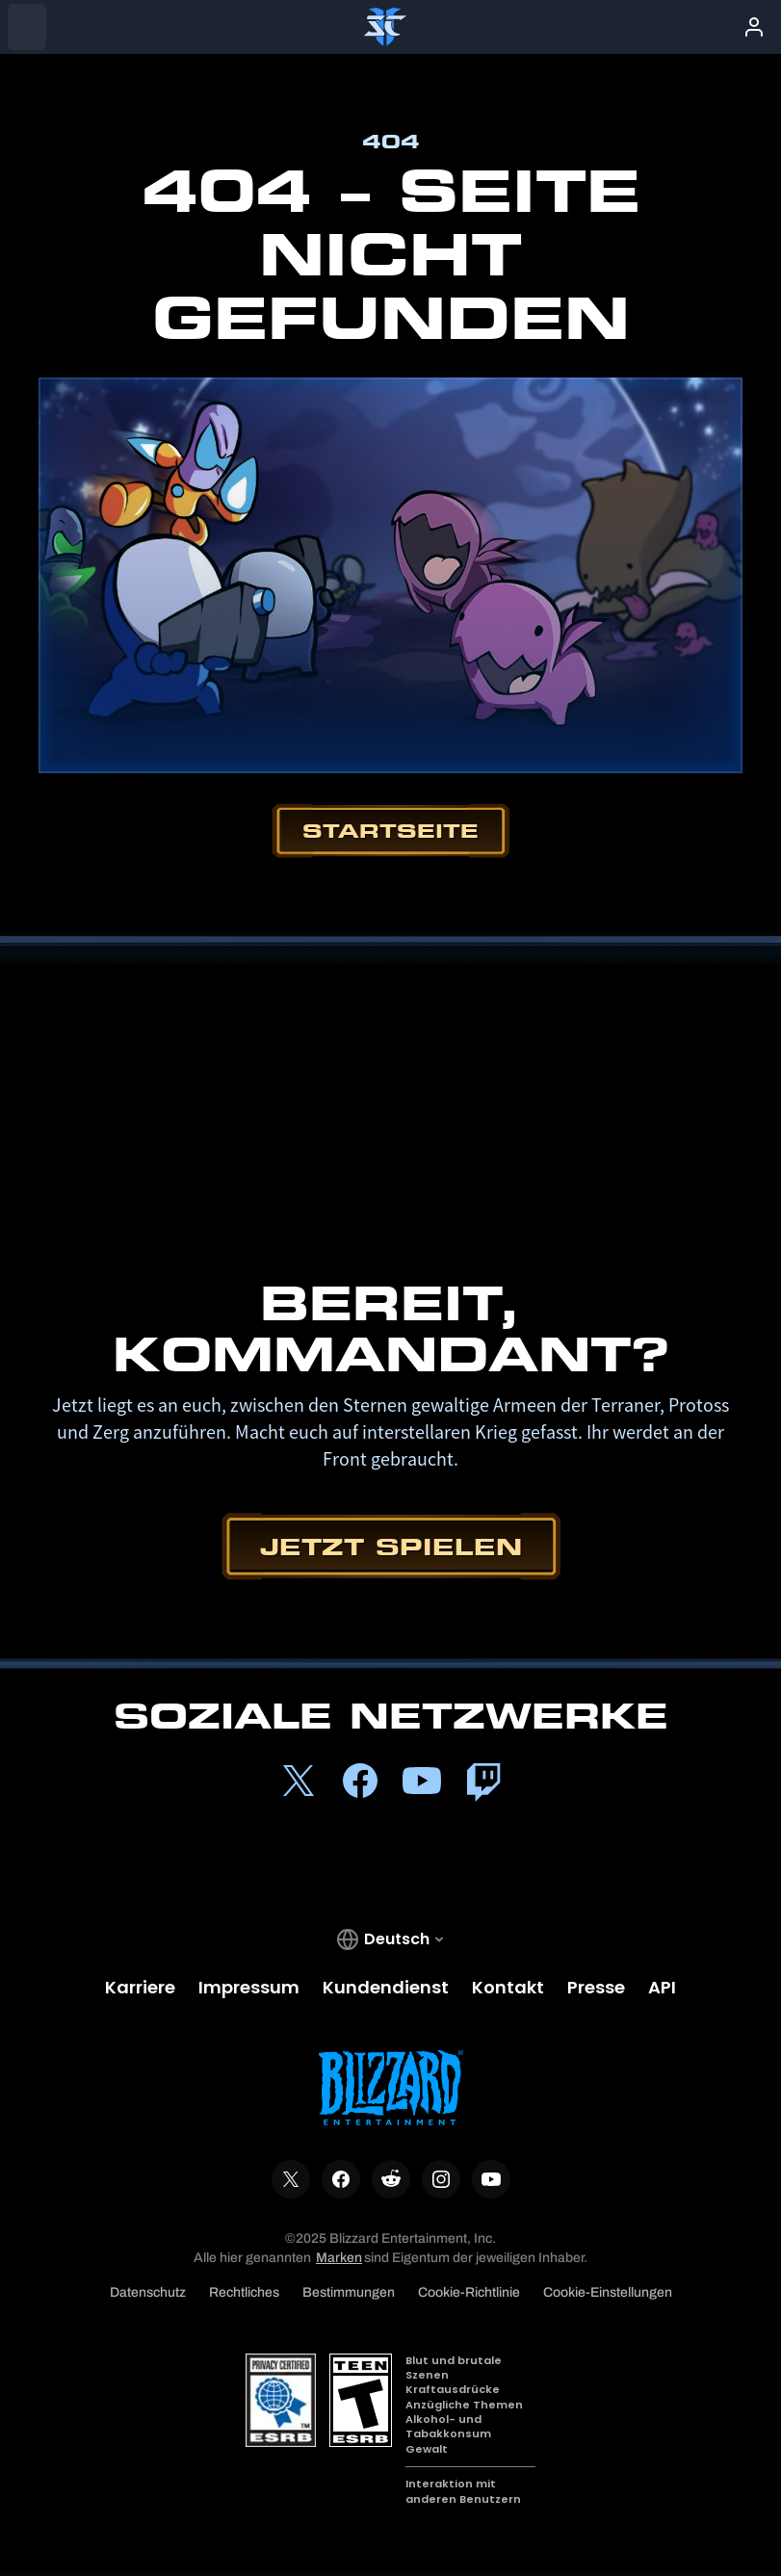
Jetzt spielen (391, 1546)
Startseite (390, 831)
